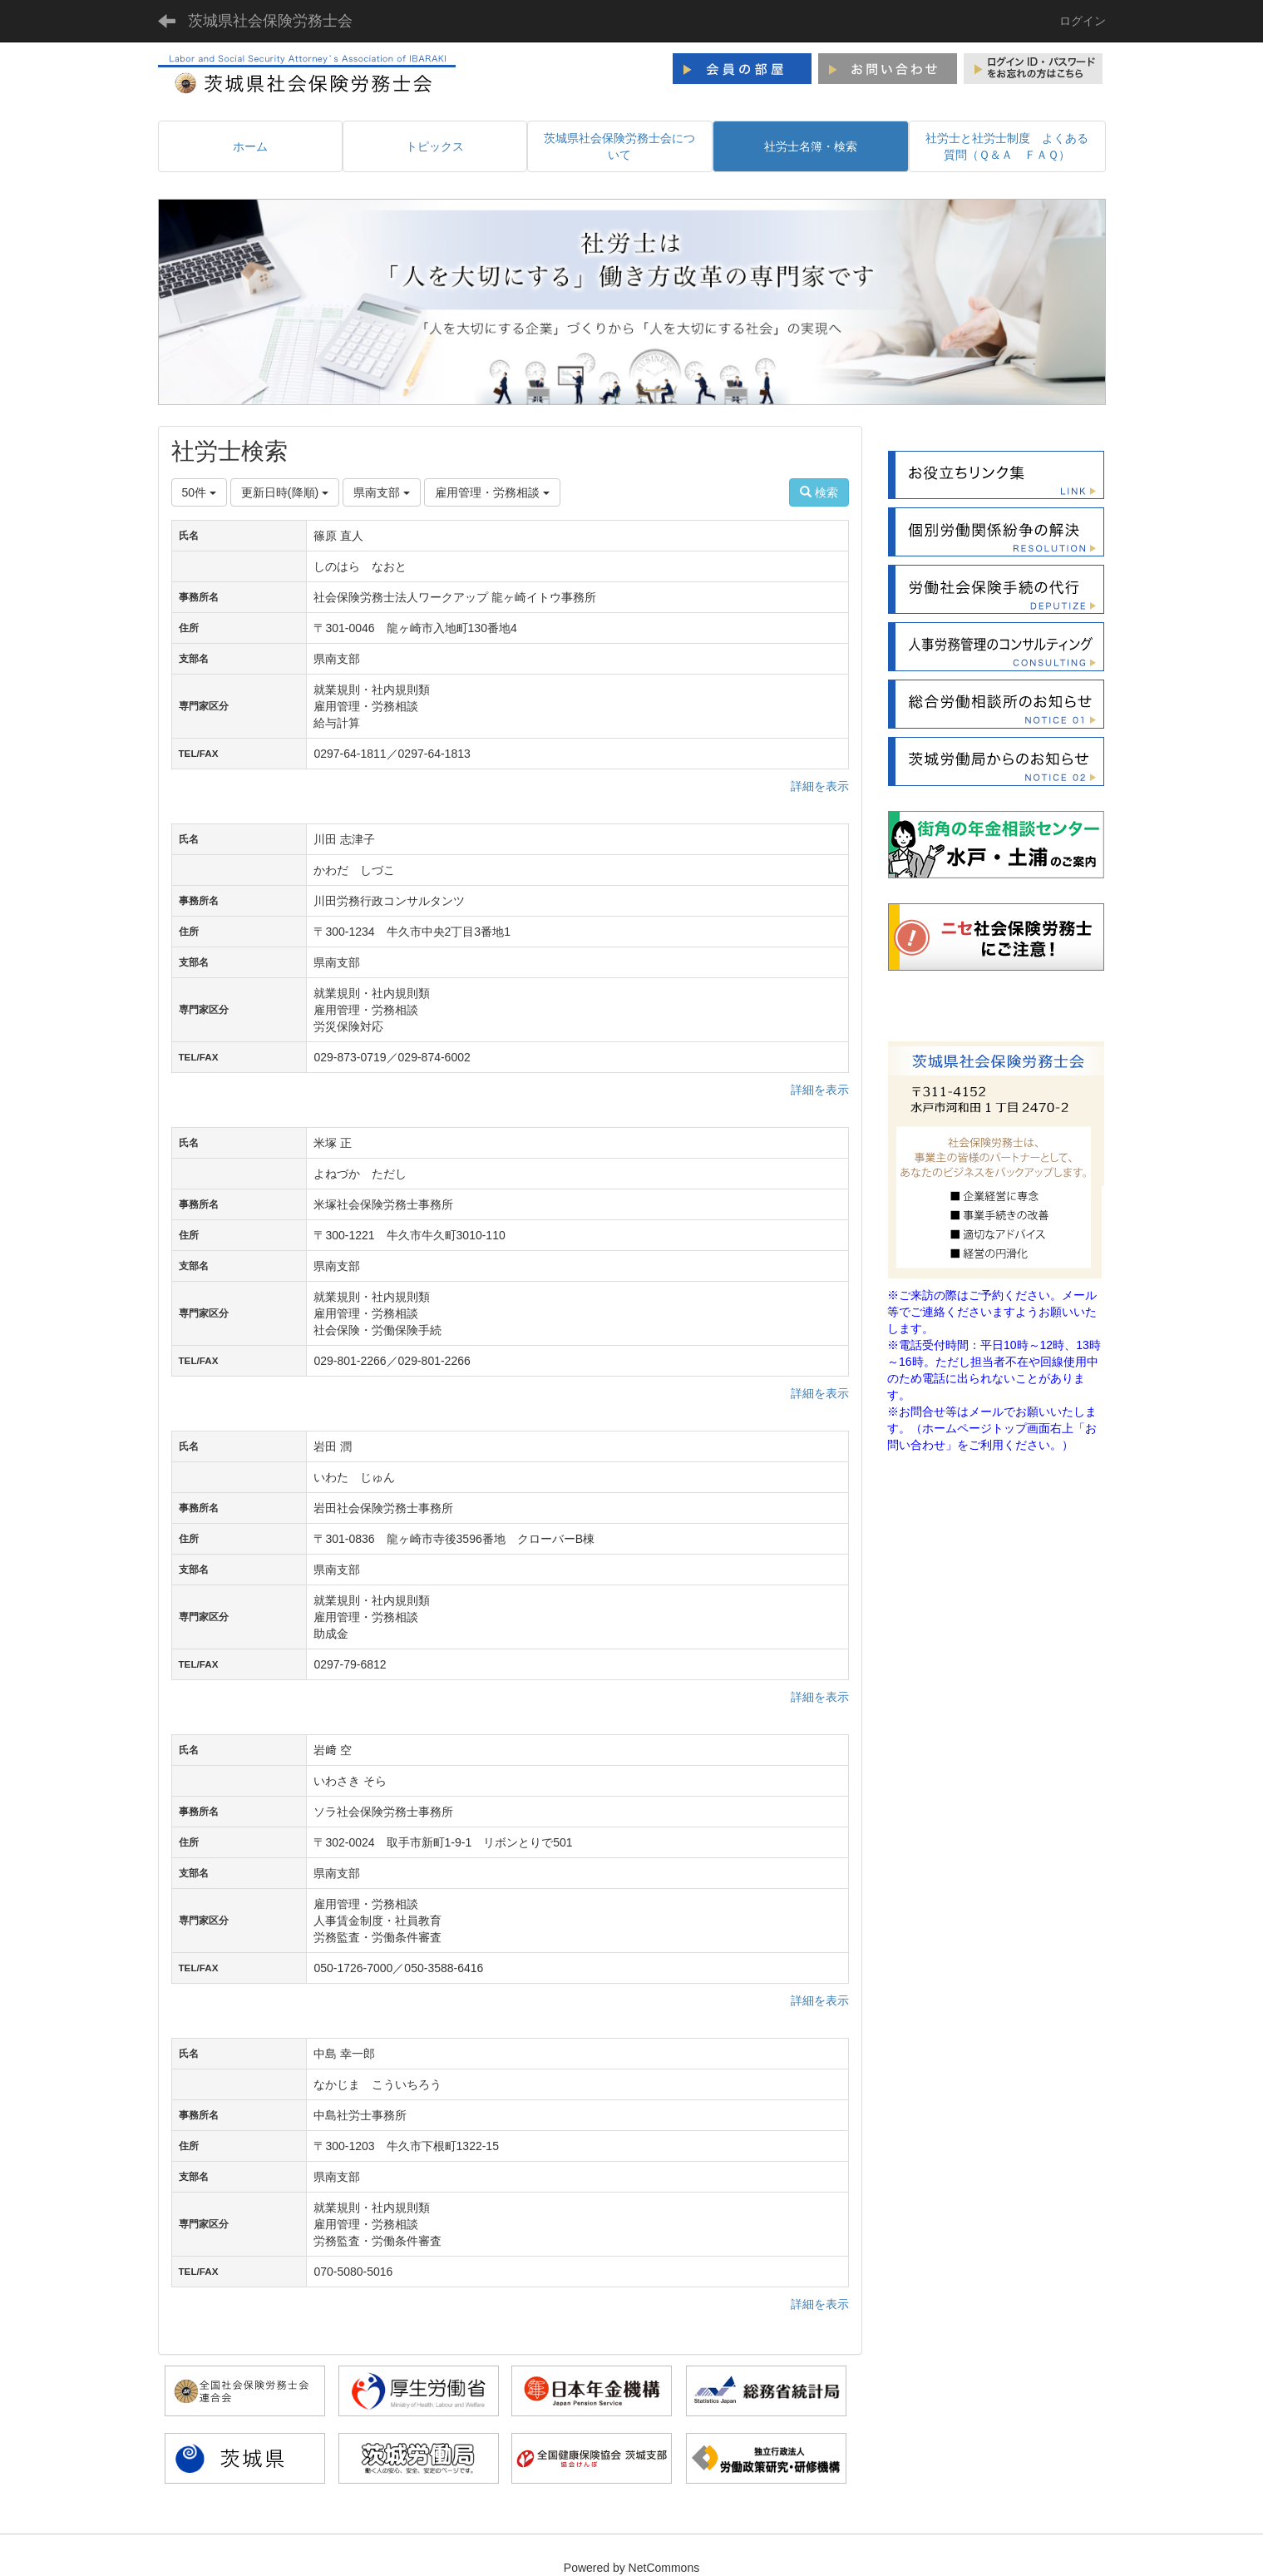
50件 (199, 492)
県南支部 (381, 492)
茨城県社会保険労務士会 (270, 20)
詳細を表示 (820, 786)
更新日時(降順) (284, 492)
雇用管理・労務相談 (492, 492)
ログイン (1082, 20)
